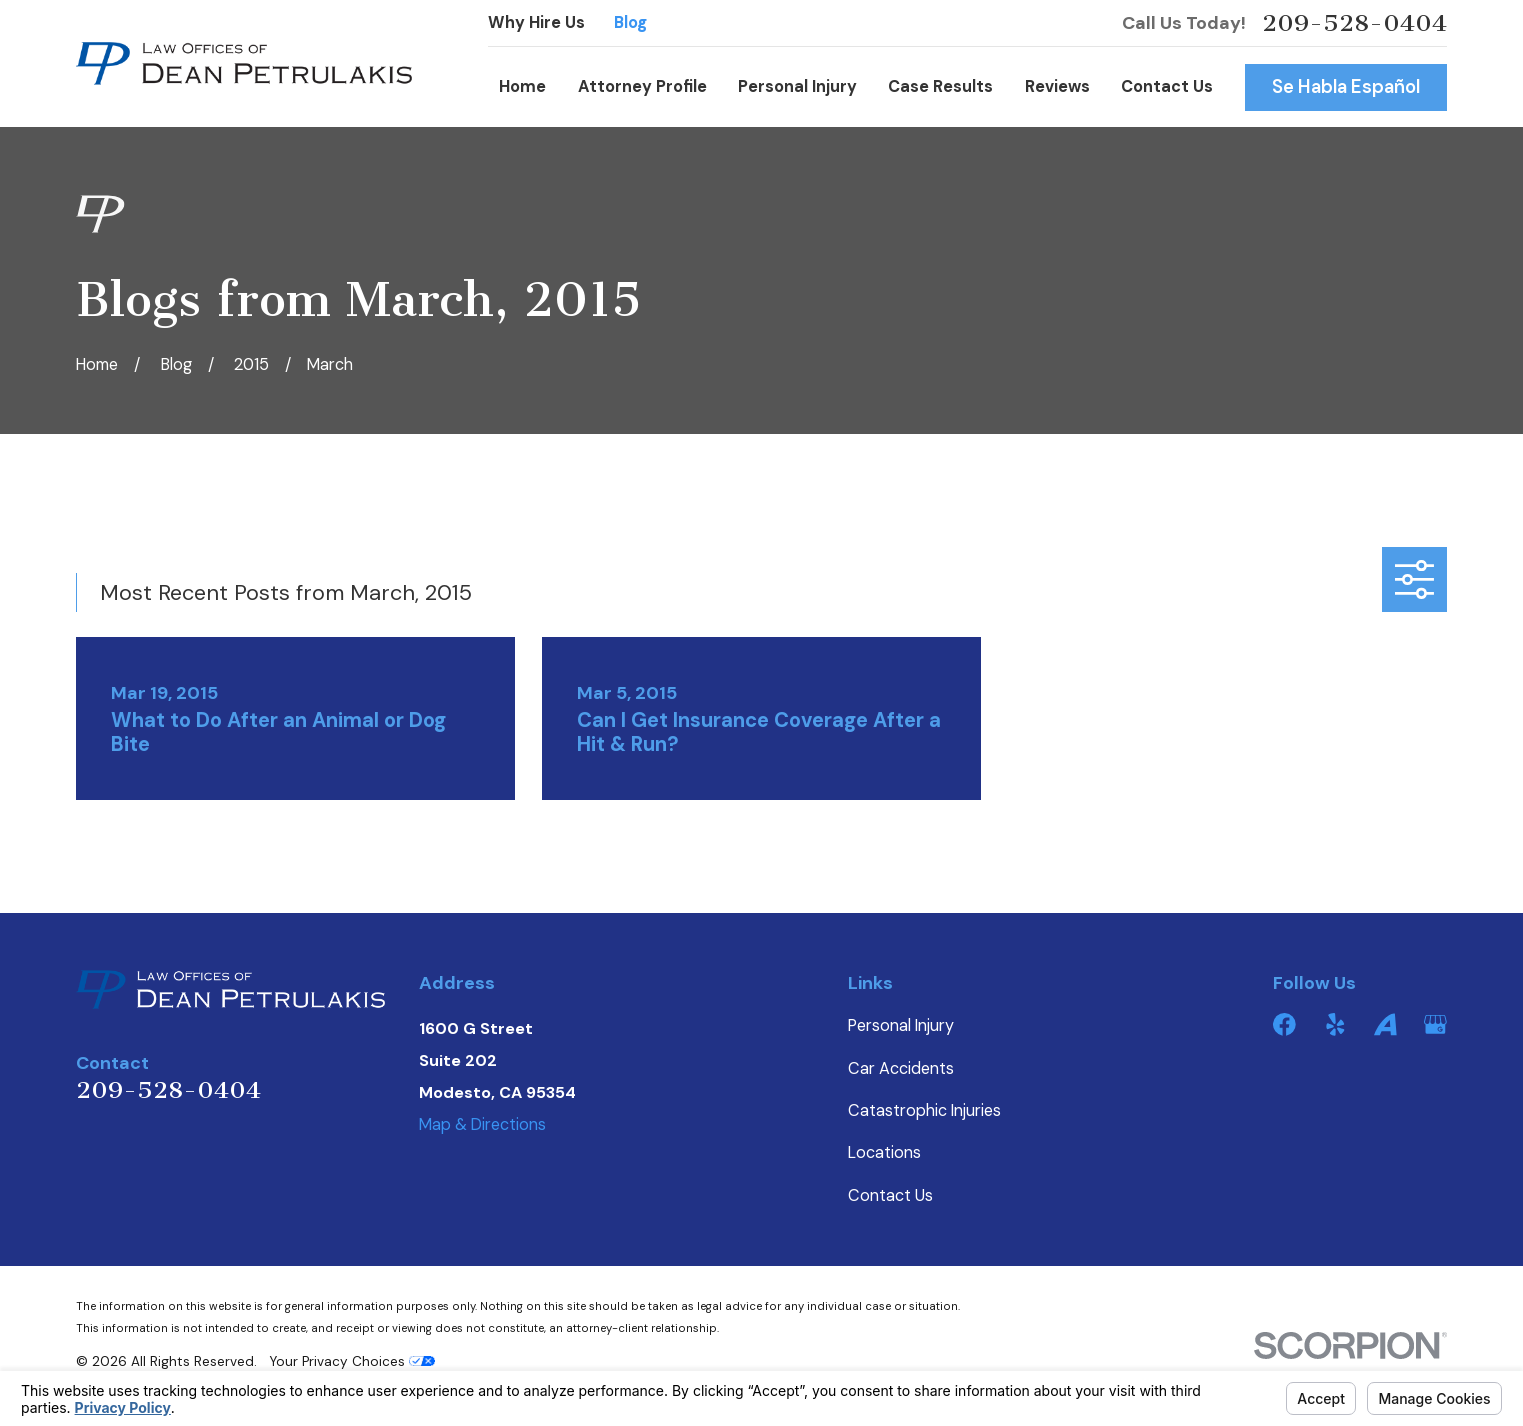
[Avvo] (1385, 1024)
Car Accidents (901, 1068)
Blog (630, 22)
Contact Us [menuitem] (1167, 86)
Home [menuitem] (522, 86)
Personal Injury (901, 1025)
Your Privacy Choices (352, 1361)
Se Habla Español (1346, 87)
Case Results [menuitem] (940, 86)
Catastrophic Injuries (924, 1110)
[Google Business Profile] (1435, 1024)
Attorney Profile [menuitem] (642, 86)
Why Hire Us (536, 22)
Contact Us (890, 1195)
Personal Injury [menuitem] (797, 86)
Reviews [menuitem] (1057, 86)
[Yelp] (1335, 1024)
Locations (884, 1152)
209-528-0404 (1354, 23)
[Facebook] (1284, 1024)
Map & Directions (482, 1124)
